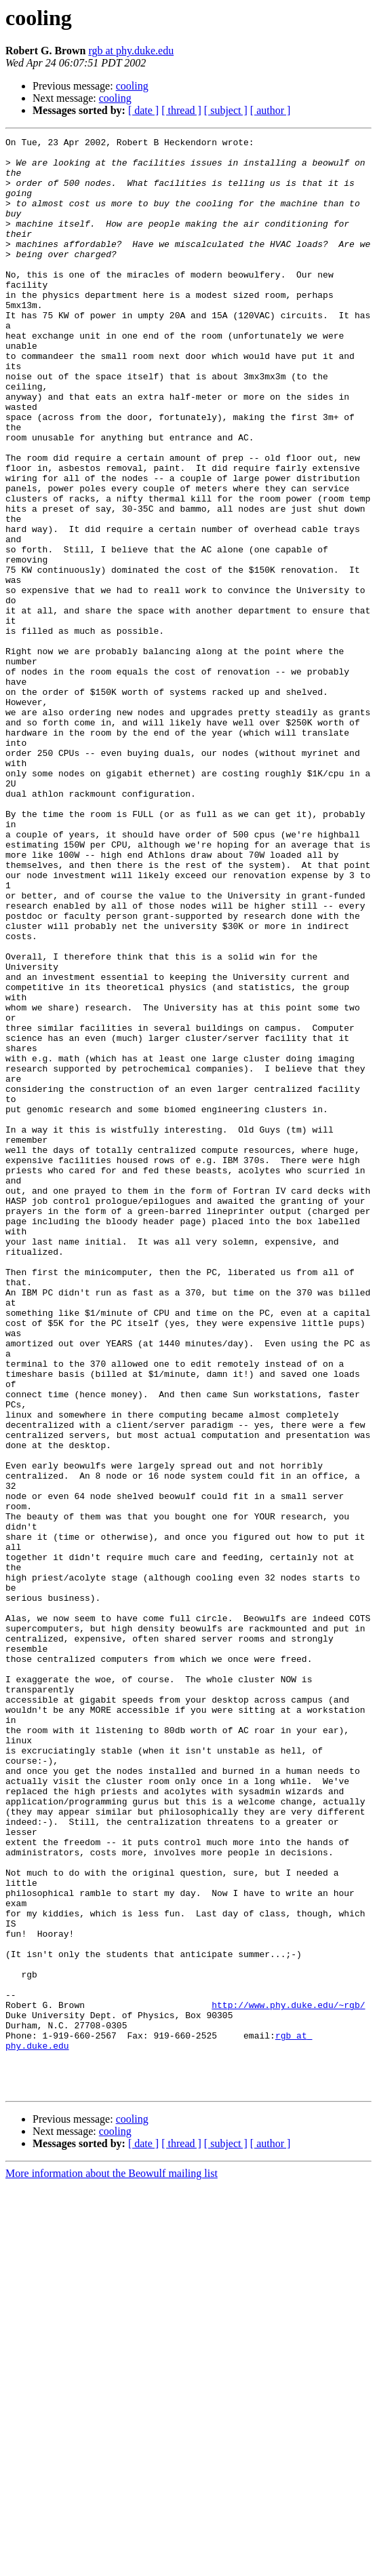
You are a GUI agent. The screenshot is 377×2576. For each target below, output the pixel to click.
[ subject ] (225, 110)
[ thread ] (181, 110)
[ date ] (143, 110)
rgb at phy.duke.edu (131, 50)
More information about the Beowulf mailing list (111, 2564)
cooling (132, 86)
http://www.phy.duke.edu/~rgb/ (288, 2379)
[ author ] (270, 110)
